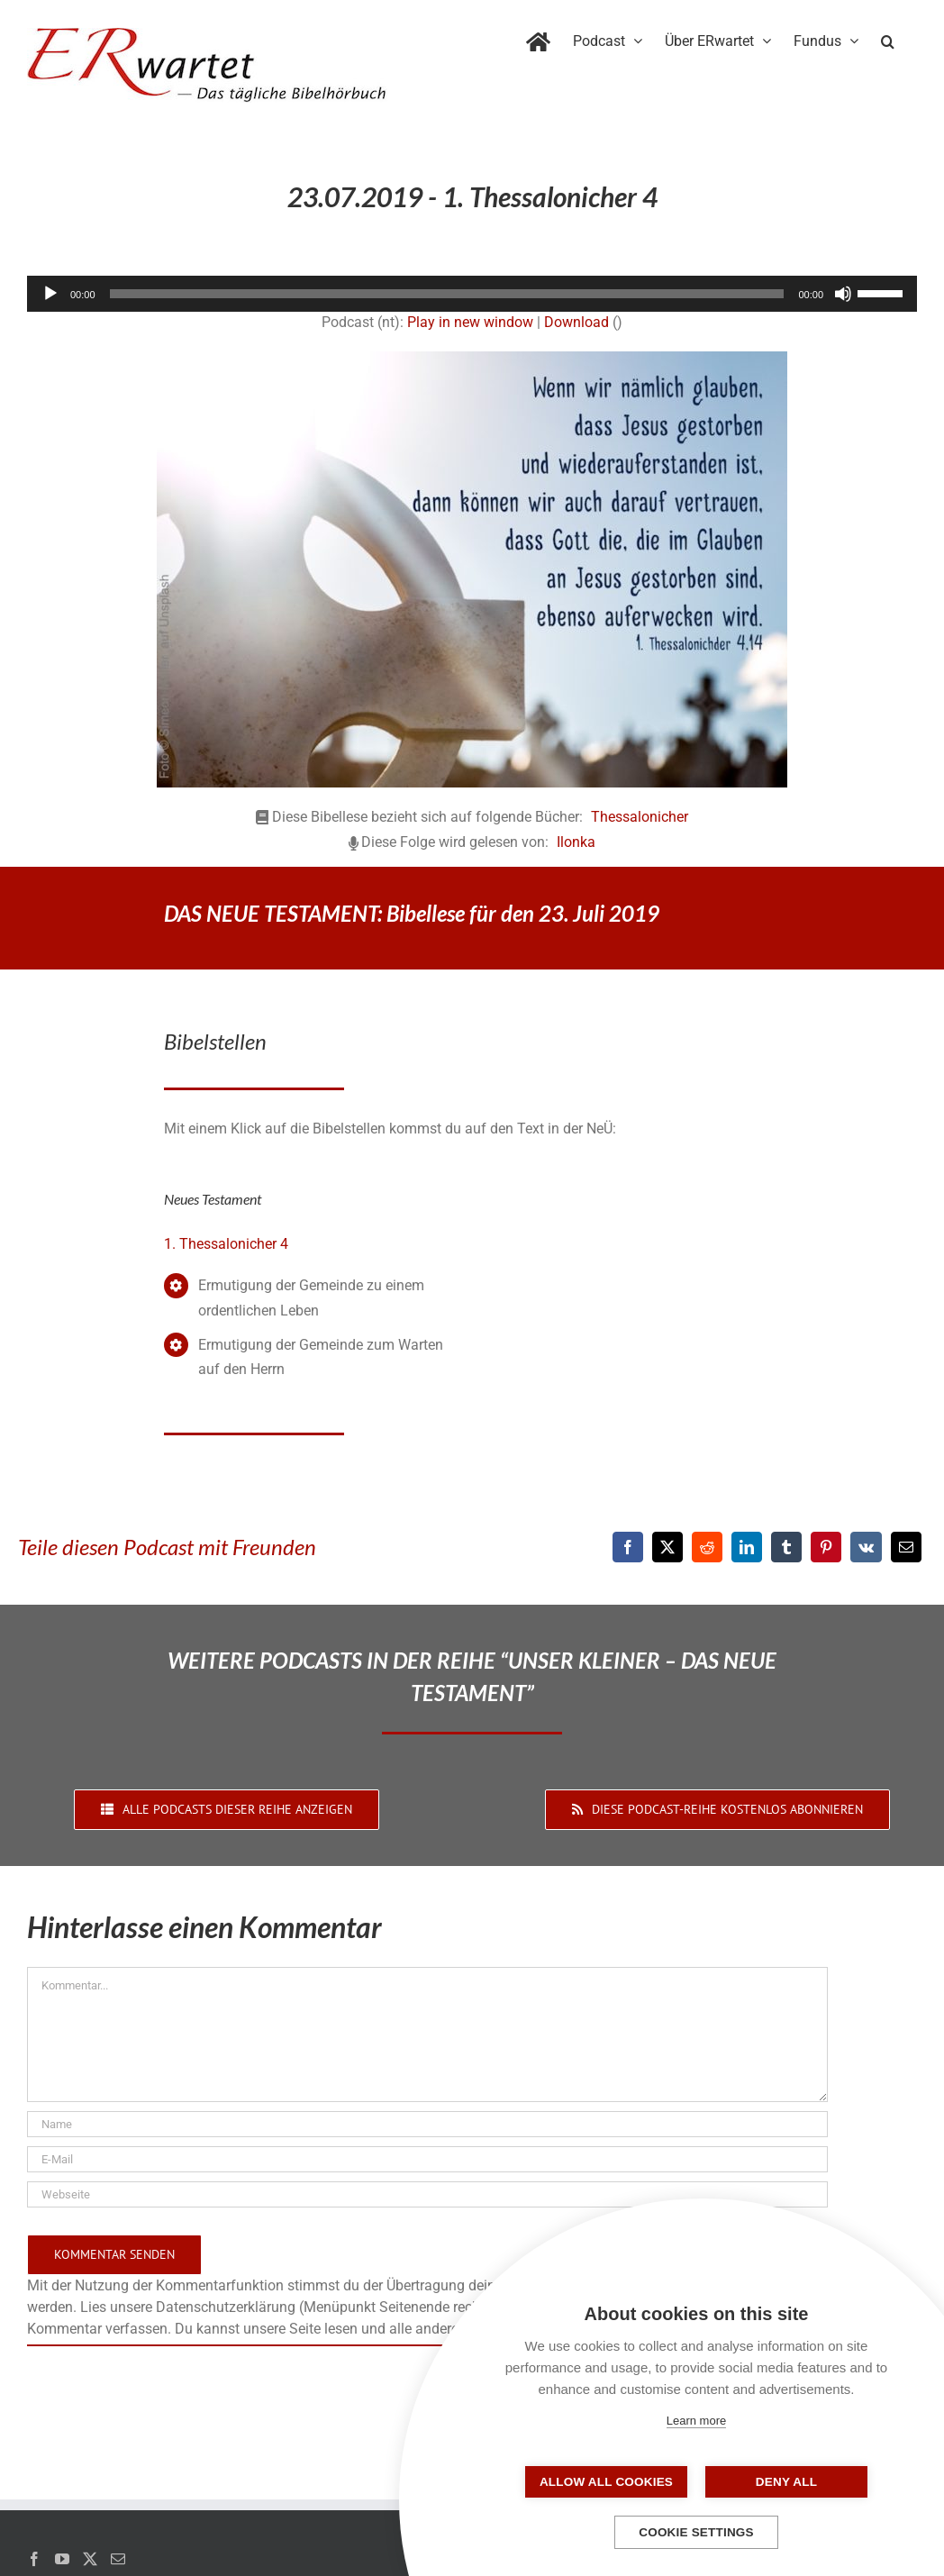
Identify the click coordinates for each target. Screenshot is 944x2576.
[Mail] (118, 2559)
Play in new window (470, 322)
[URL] (427, 2194)
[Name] (427, 2124)
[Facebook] (628, 1547)
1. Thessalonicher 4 (226, 1243)
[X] (667, 1547)
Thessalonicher (639, 816)
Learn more (696, 2420)
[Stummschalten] (843, 294)
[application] (472, 294)
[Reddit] (707, 1547)
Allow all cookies (606, 2482)
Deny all (786, 2482)
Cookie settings (696, 2532)
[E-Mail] (906, 1547)
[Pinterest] (826, 1547)
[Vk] (866, 1547)
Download (576, 322)
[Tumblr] (786, 1547)
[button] (887, 38)
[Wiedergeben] (50, 294)
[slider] (447, 293)
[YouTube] (62, 2559)
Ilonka (576, 842)
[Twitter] (90, 2559)
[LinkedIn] (747, 1547)
